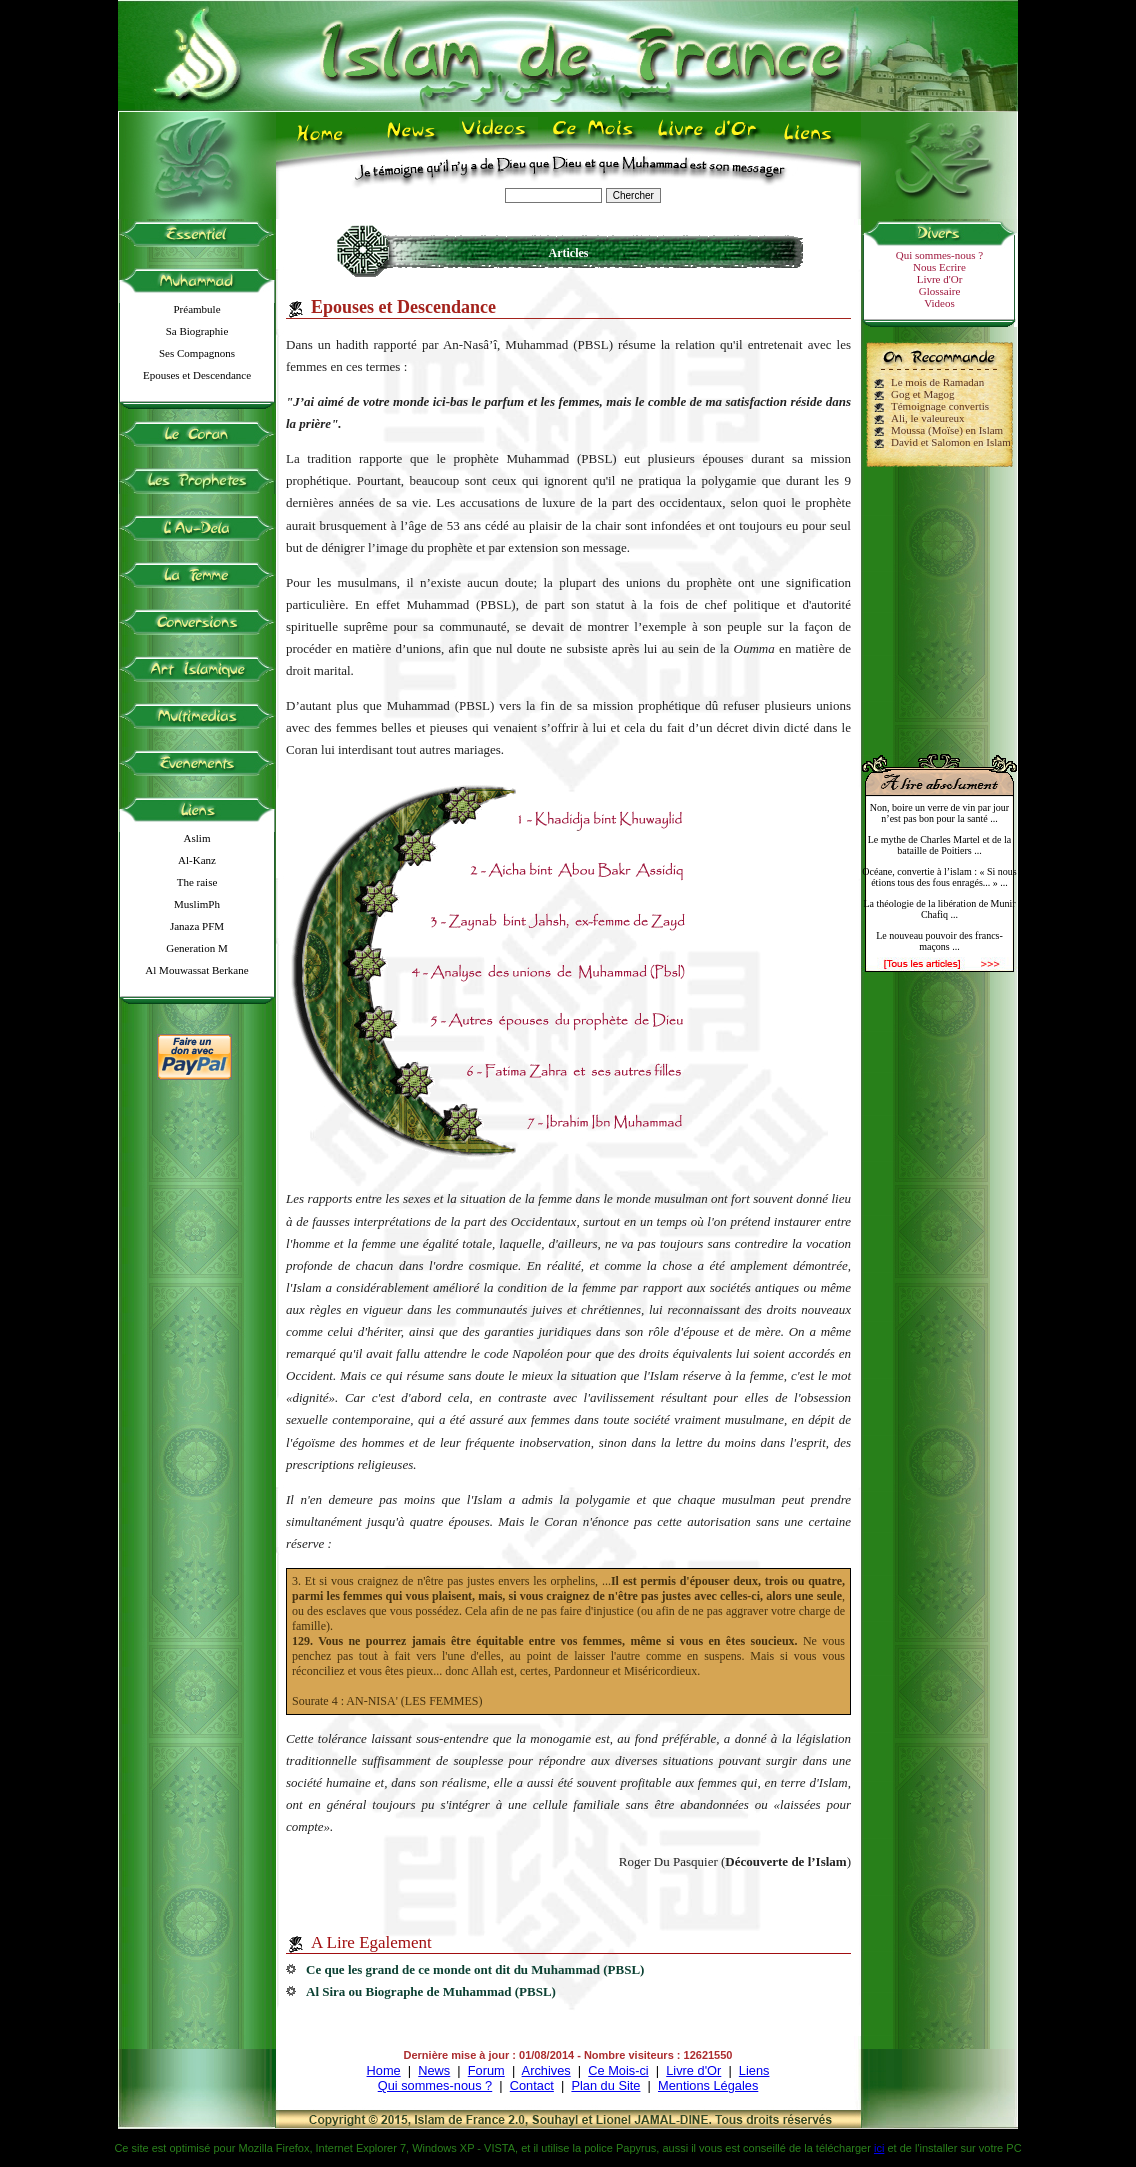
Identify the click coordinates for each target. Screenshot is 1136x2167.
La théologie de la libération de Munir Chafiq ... (939, 909)
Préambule (196, 309)
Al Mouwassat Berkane (196, 970)
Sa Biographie (197, 331)
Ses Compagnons (197, 353)
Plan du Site (605, 2085)
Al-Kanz (197, 860)
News (434, 2070)
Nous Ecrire (939, 267)
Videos (939, 303)
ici (879, 2148)
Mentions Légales (708, 2085)
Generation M (196, 948)
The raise (197, 882)
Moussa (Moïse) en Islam (947, 430)
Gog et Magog (923, 394)
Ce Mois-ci (618, 2070)
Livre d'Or (940, 279)
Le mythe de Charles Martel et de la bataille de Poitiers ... (940, 845)
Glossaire (940, 291)
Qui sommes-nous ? (939, 255)
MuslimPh (197, 904)
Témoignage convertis (940, 406)
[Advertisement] (940, 602)
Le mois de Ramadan (937, 382)
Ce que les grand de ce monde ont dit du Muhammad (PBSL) (475, 1969)
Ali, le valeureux (928, 418)
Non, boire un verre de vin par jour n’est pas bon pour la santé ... (939, 813)
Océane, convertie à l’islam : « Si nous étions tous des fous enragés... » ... (939, 877)
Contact (532, 2085)
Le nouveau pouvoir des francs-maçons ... (939, 941)
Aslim (197, 838)
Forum (486, 2070)
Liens (754, 2070)
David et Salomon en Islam (951, 442)
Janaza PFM (197, 926)
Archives (546, 2070)
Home (384, 2070)
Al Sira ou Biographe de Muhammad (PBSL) (431, 1991)
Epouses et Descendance (197, 375)
